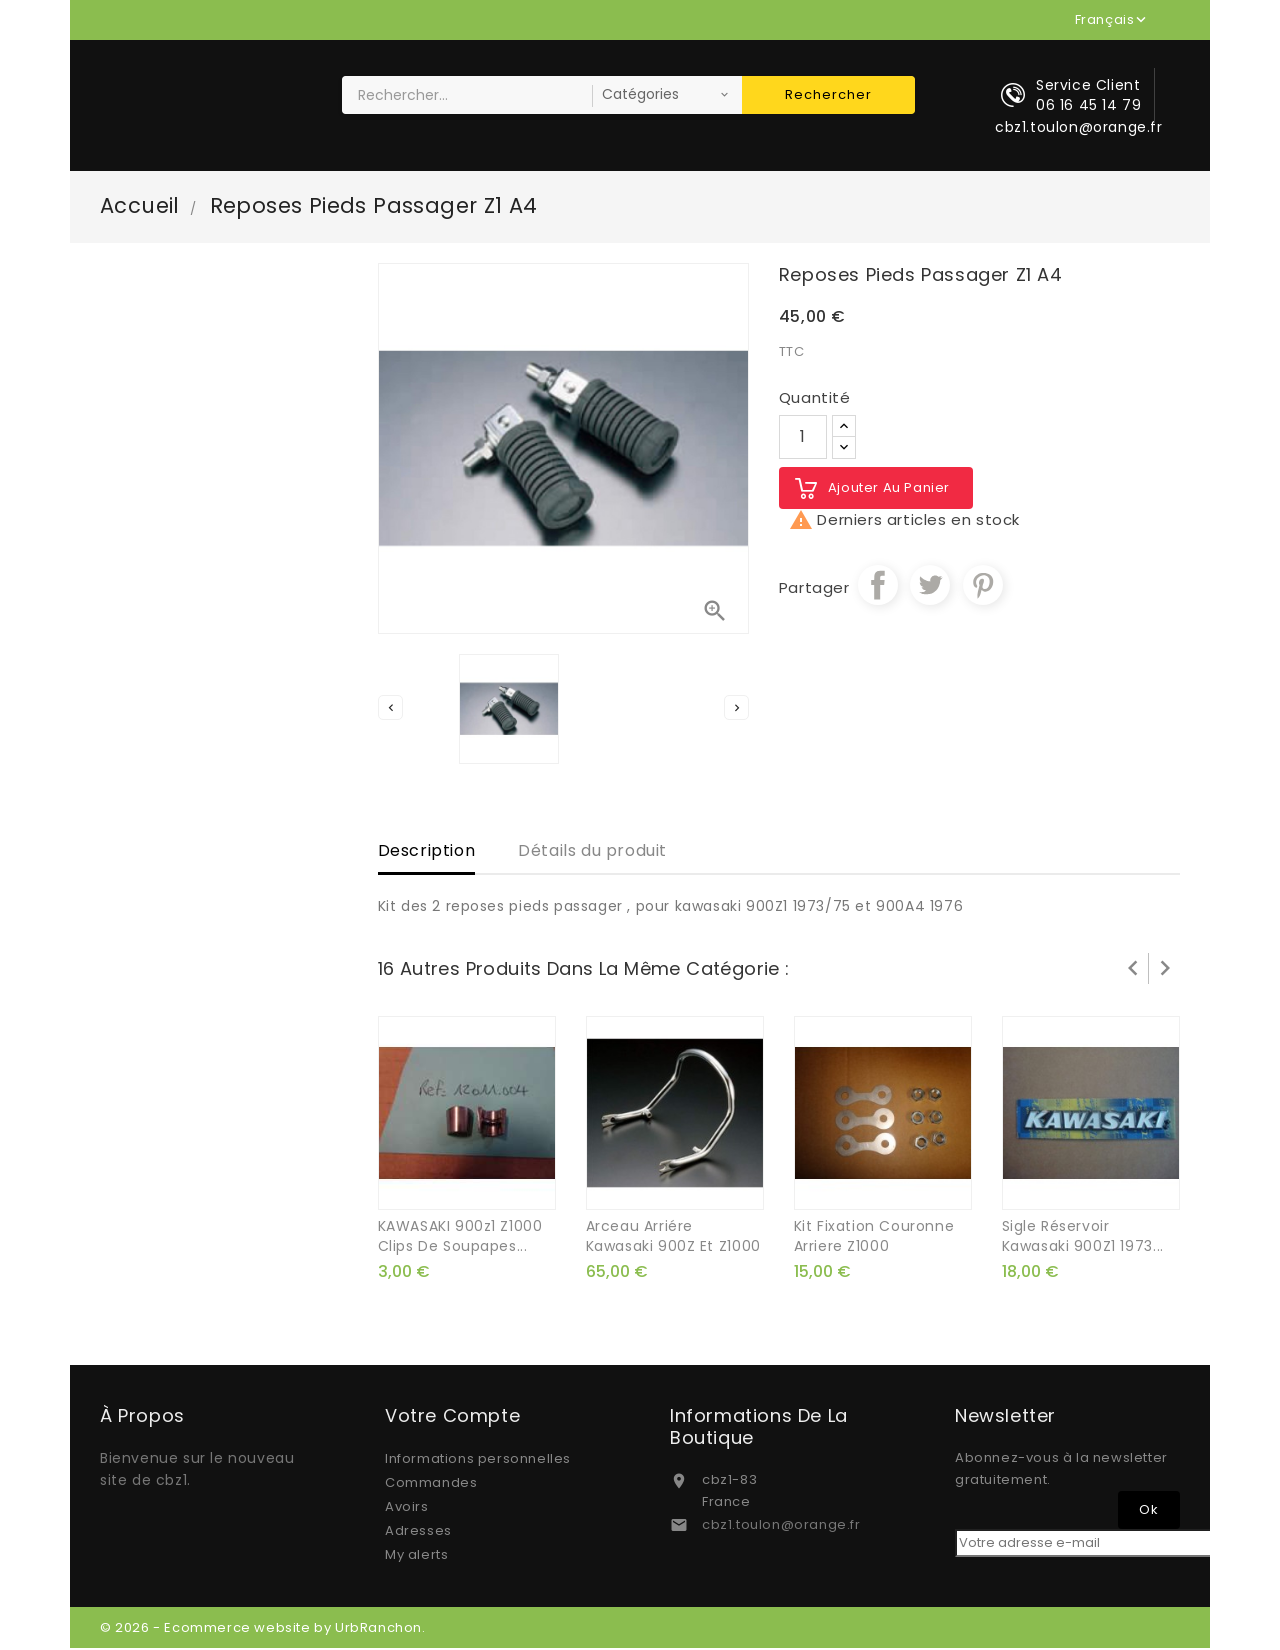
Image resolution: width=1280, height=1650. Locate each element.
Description (427, 851)
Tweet (930, 586)
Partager (878, 586)
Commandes (431, 1484)
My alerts (416, 1556)
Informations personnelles (478, 1460)
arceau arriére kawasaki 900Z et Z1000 (673, 1238)
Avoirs (407, 1508)
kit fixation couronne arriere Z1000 (874, 1238)
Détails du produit (592, 851)
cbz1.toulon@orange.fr (781, 1526)
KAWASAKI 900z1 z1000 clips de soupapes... (460, 1238)
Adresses (418, 1532)
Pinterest (983, 586)
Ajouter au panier (889, 488)
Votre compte (452, 1418)
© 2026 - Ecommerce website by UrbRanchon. (263, 1629)
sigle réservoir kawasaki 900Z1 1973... (1083, 1238)
